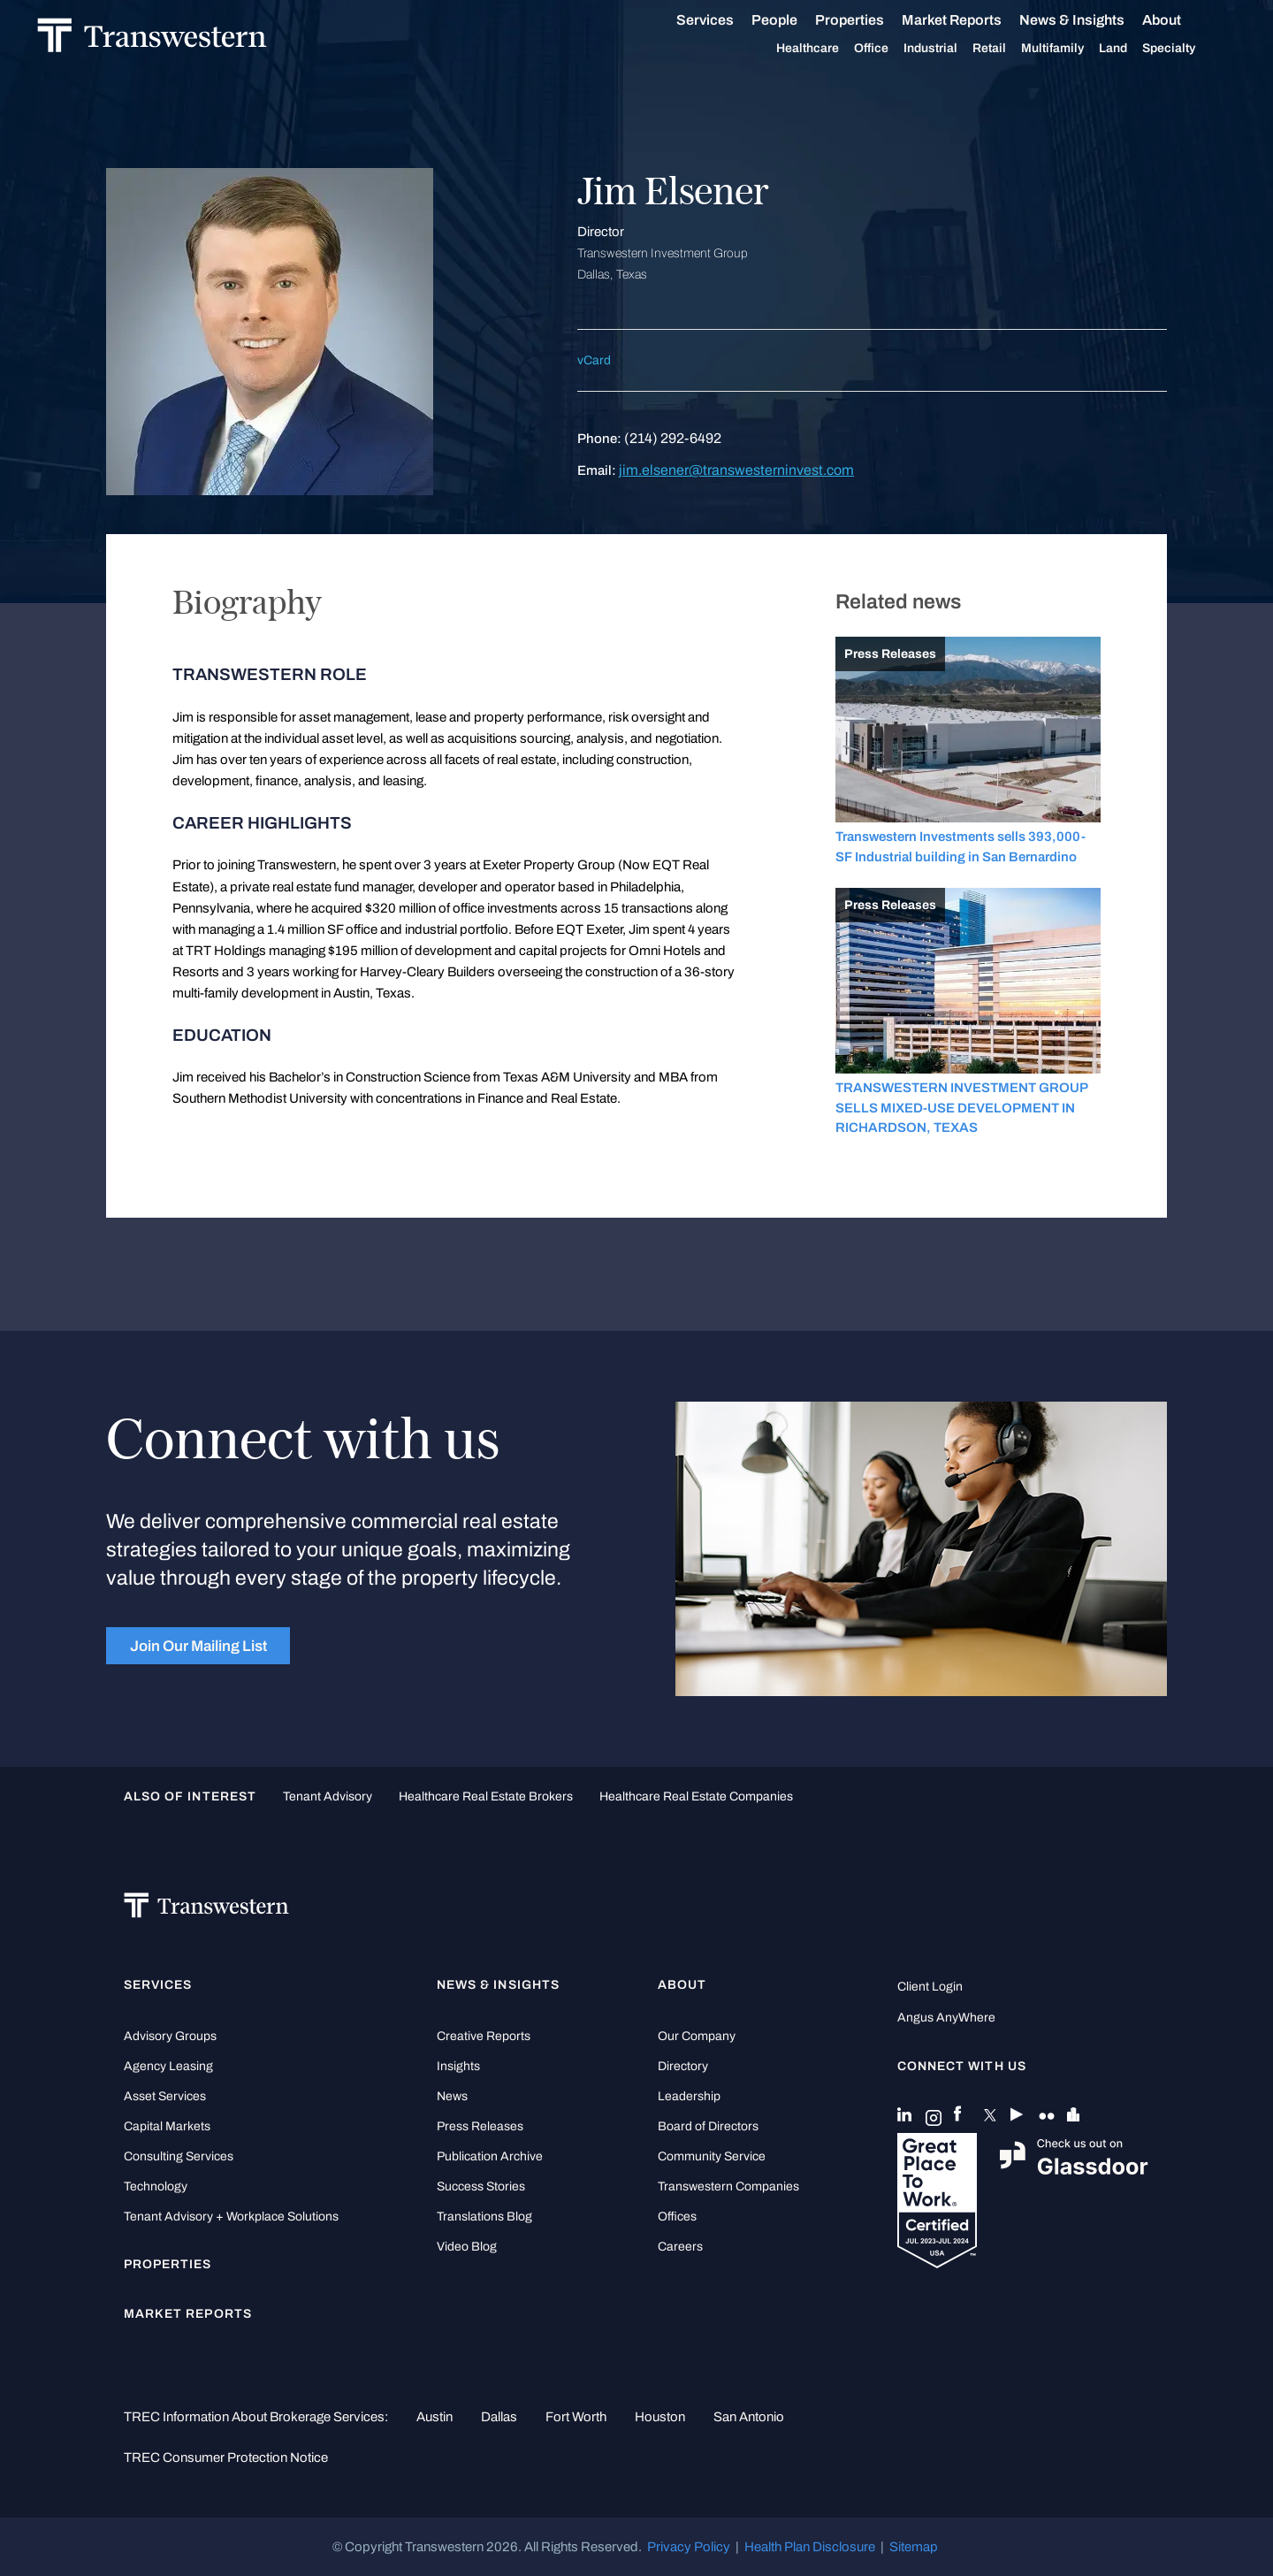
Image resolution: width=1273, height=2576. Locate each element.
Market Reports (971, 19)
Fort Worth (575, 2417)
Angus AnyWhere (946, 2017)
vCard (594, 360)
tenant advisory (327, 1796)
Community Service (712, 2156)
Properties (869, 19)
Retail (1008, 49)
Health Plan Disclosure (809, 2547)
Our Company (697, 2036)
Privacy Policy (688, 2547)
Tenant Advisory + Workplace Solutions (231, 2216)
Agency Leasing (168, 2066)
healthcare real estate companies (696, 1796)
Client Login (930, 1986)
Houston (660, 2417)
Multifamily (1072, 49)
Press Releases (480, 2126)
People (794, 19)
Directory (683, 2066)
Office (890, 49)
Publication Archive (490, 2156)
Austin (434, 2417)
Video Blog (467, 2246)
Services (724, 20)
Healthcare (827, 49)
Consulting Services (178, 2156)
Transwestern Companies (728, 2186)
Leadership (689, 2096)
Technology (155, 2186)
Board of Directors (708, 2126)
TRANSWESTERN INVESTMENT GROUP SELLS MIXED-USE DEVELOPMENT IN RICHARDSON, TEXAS (961, 1108)
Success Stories (481, 2186)
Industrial (950, 49)
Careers (680, 2246)
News (452, 2096)
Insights (458, 2066)
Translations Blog (484, 2216)
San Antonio (748, 2417)
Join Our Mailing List (198, 1646)
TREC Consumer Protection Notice (226, 2457)
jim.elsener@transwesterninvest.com (736, 470)
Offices (677, 2216)
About (1181, 20)
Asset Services (165, 2096)
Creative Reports (483, 2036)
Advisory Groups (170, 2036)
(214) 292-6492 (672, 438)
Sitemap (913, 2547)
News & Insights (1091, 20)
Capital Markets (167, 2126)
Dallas (499, 2417)
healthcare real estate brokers (486, 1796)
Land (1132, 48)
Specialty (1188, 49)
